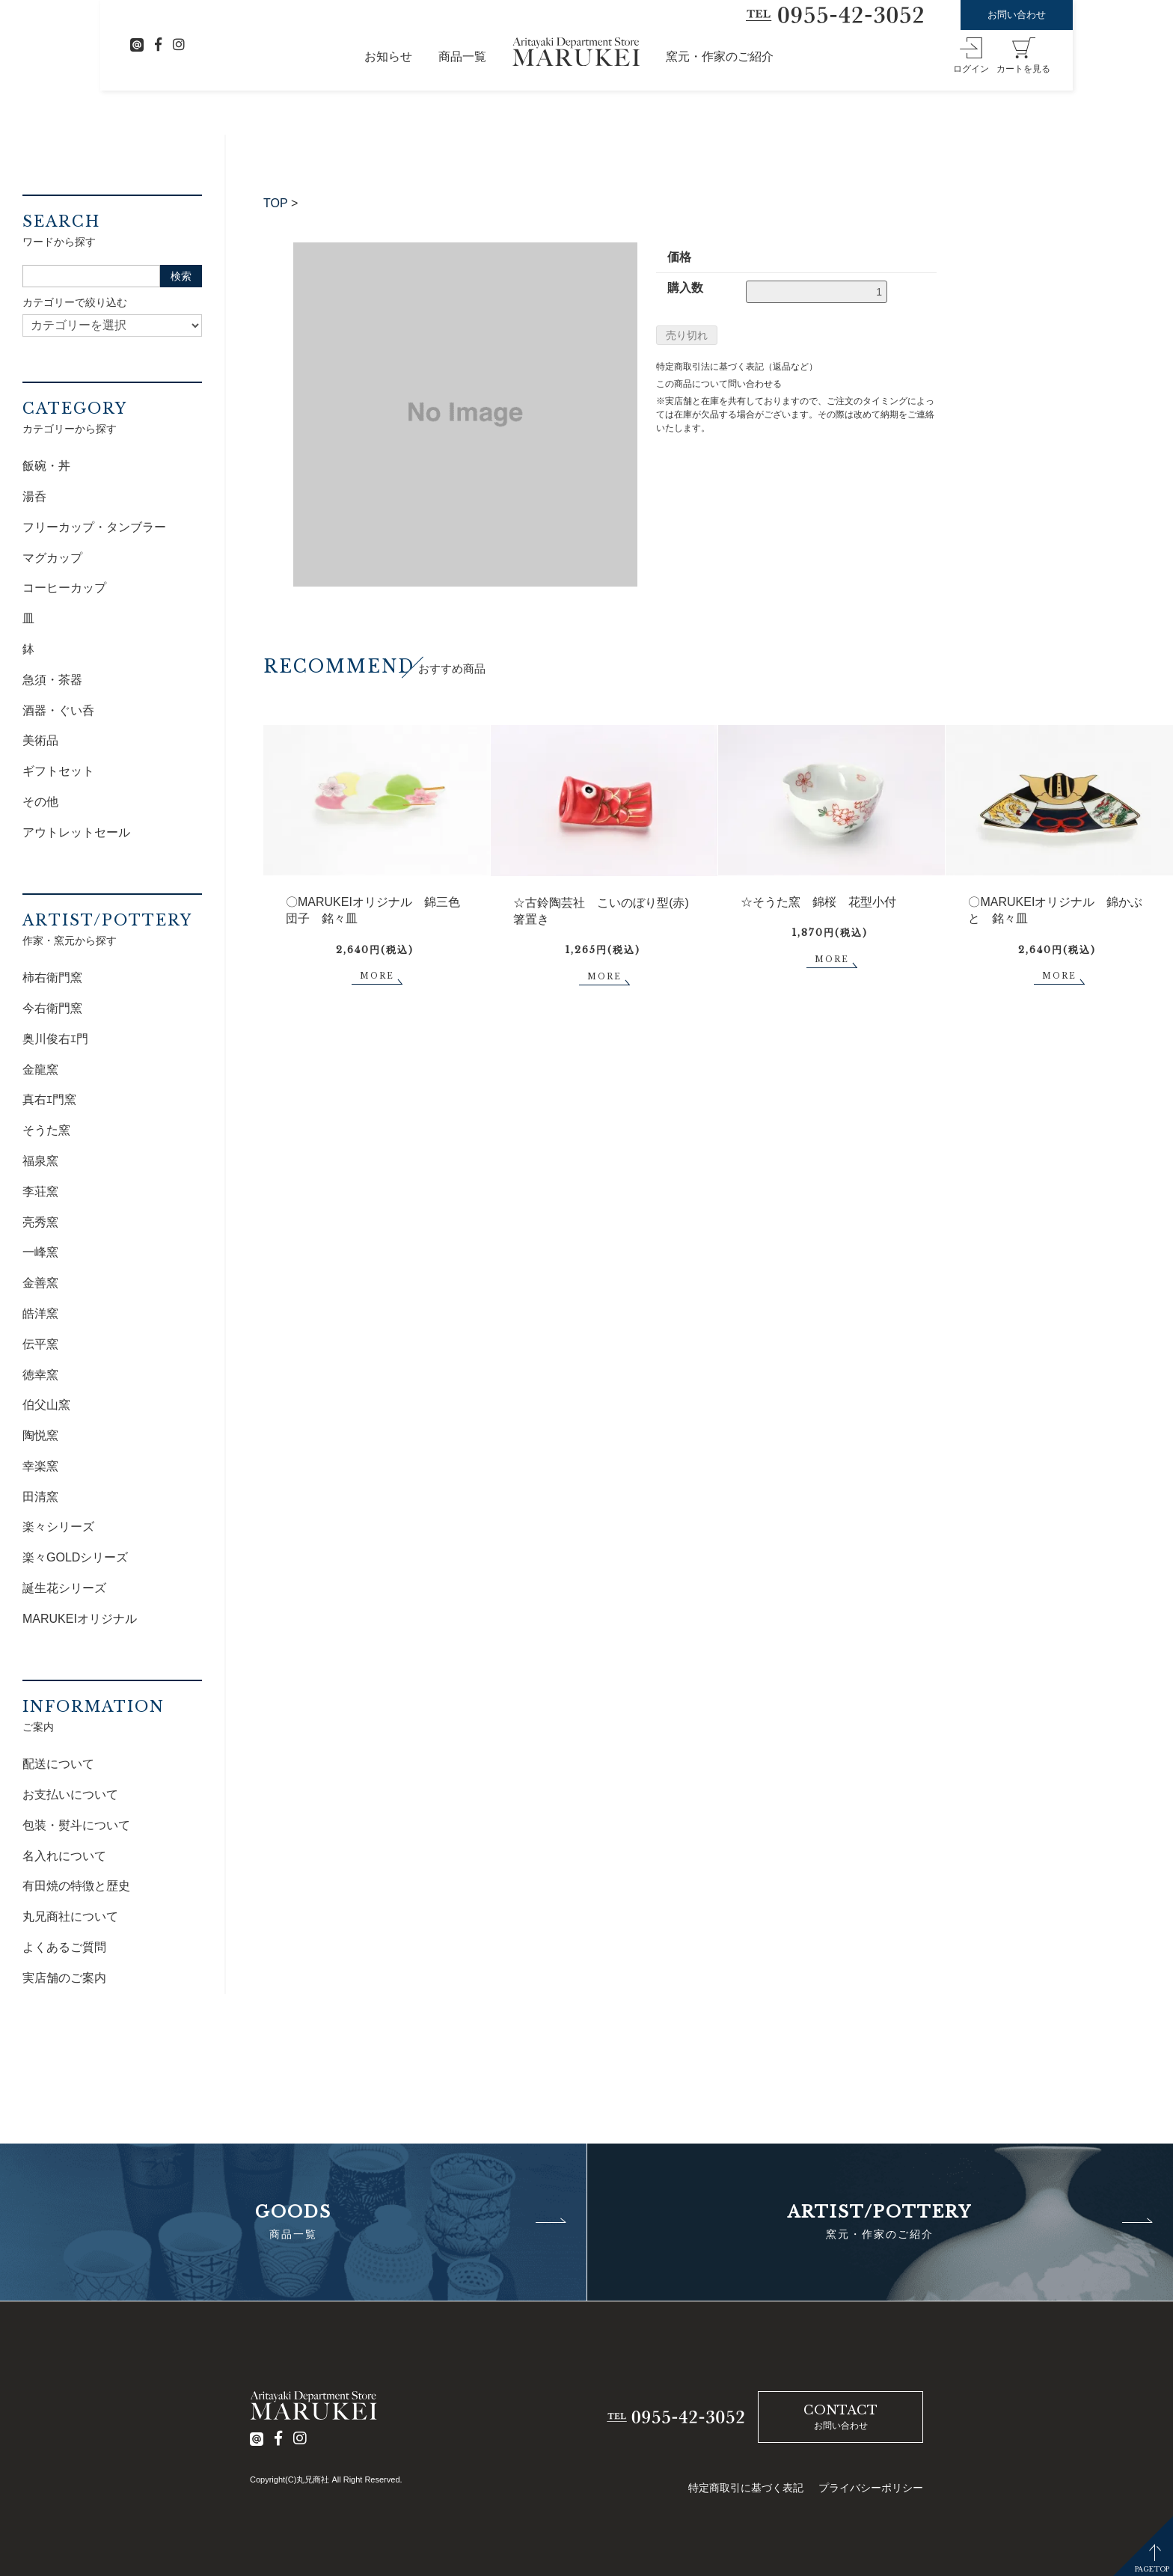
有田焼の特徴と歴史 (76, 1885)
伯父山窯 (46, 1404)
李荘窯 (40, 1191)
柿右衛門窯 (52, 977)
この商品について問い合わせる (719, 384)
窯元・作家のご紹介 (720, 56)
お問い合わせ (1016, 14)
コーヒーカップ (64, 587)
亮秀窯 (40, 1222)
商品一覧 (462, 56)
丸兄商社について (70, 1916)
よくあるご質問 (64, 1947)
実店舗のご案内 (64, 1977)
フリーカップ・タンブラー (94, 527)
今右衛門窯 (52, 1008)
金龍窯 (40, 1069)
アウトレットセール (76, 832)
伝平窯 (40, 1344)
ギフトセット (58, 771)
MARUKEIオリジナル (79, 1618)
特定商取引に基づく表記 (745, 2488)
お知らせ (388, 56)
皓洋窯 (40, 1313)
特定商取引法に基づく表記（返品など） (737, 366)
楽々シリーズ (58, 1526)
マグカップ (52, 557)
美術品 (40, 740)
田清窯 (40, 1496)
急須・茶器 (52, 679)
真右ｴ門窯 (49, 1099)
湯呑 (34, 496)
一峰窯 (40, 1252)
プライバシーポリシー (870, 2488)
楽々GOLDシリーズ (75, 1557)
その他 (40, 801)
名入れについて (64, 1856)
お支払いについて (70, 1794)
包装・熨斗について (76, 1825)
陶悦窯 (40, 1435)
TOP (275, 203)
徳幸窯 (40, 1374)
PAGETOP (1152, 2569)
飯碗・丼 (46, 465)
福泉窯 (40, 1160)
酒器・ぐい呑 (58, 710)
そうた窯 (46, 1130)
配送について (58, 1763)
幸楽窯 (40, 1466)
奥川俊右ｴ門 (55, 1038)
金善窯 (40, 1282)
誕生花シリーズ (64, 1588)
